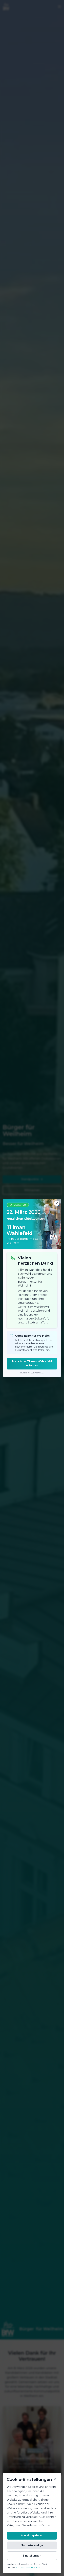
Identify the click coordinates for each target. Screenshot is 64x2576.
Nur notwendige (32, 2545)
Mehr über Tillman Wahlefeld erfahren (32, 1363)
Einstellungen (32, 2555)
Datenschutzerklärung (29, 2567)
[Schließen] (56, 1203)
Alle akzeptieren (32, 2535)
